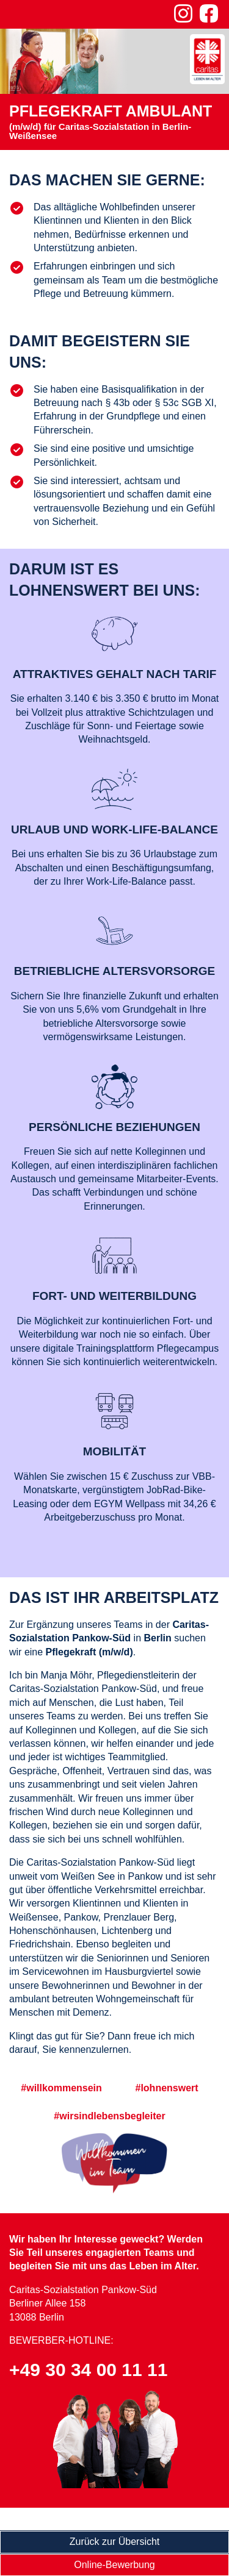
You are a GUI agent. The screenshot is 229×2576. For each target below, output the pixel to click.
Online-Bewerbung (114, 2565)
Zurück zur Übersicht (115, 2541)
